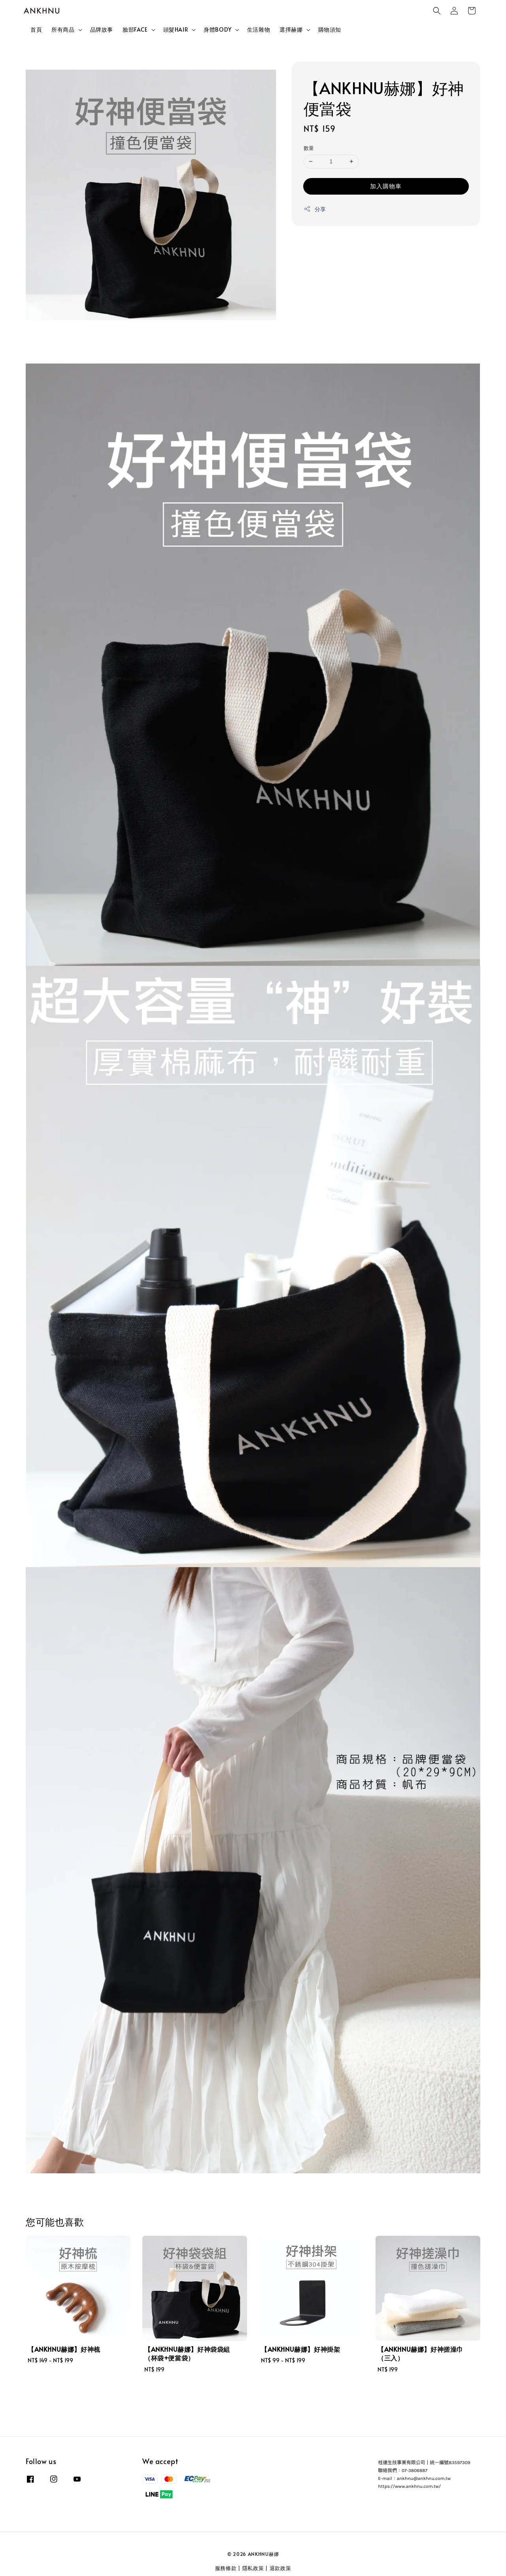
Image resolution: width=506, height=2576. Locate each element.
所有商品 (62, 29)
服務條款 (226, 2568)
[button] (437, 10)
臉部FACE (135, 29)
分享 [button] (315, 209)
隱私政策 (253, 2568)
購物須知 (329, 29)
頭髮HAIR (176, 29)
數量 (309, 148)
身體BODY (218, 29)
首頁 (36, 29)
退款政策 (280, 2568)
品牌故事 (101, 29)
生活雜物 (258, 29)
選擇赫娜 (290, 29)
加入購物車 (386, 186)
